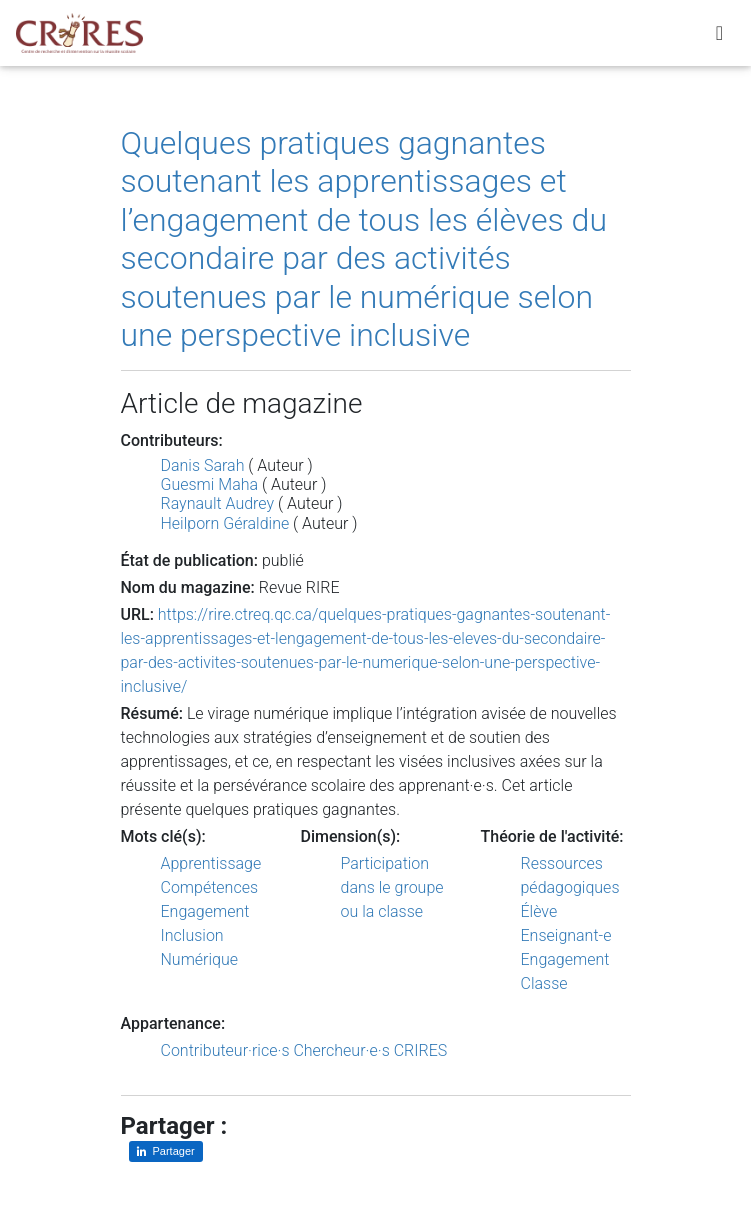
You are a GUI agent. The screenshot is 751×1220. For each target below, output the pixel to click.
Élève (539, 911)
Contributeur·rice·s (225, 1050)
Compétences (210, 887)
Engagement (205, 911)
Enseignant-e (566, 935)
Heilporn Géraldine (225, 523)
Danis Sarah (203, 465)
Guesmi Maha (210, 484)
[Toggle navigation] (719, 37)
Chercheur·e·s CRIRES (370, 1050)
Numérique (200, 959)
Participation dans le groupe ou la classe (392, 887)
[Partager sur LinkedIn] (166, 1151)
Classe (544, 983)
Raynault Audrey (218, 503)
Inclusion (192, 935)
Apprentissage (211, 863)
